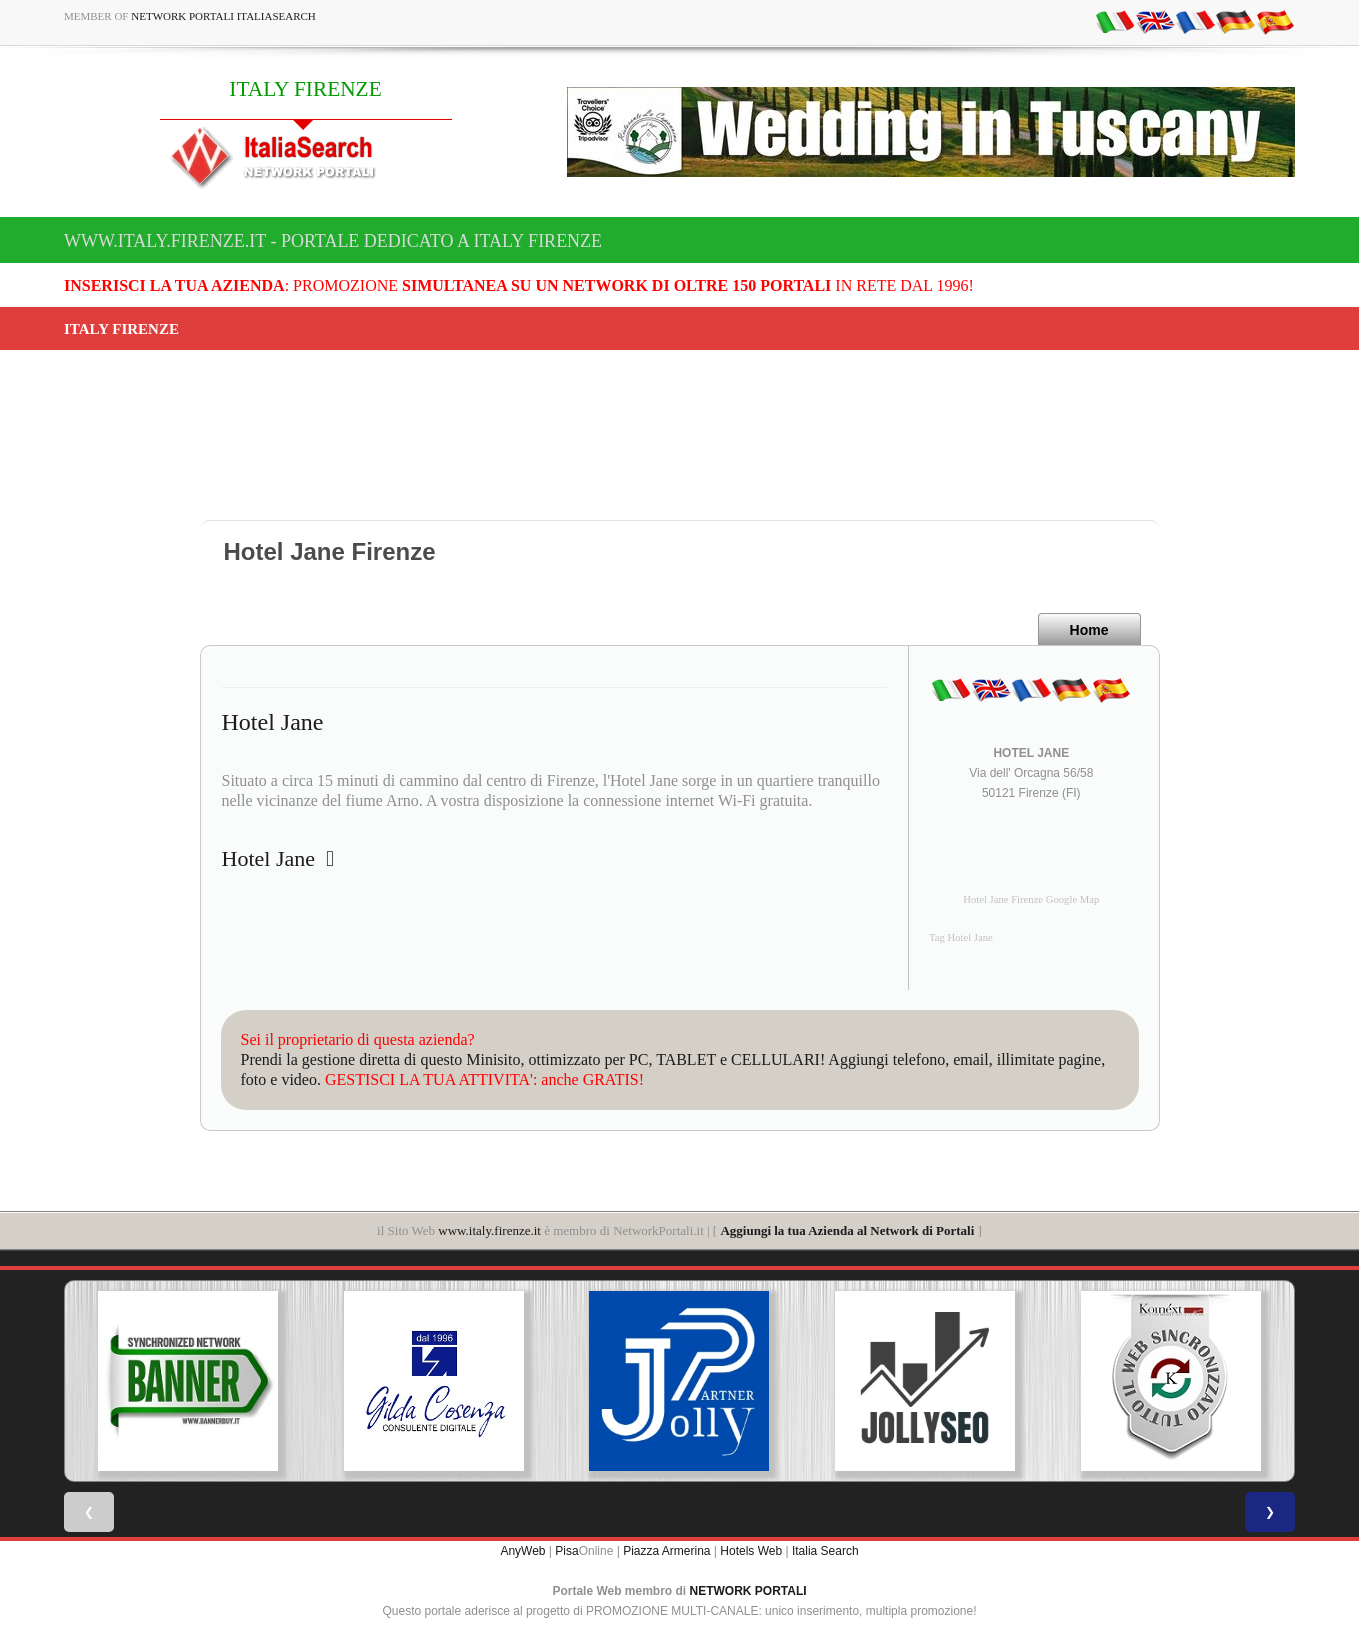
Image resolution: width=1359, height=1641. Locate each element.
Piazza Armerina (666, 1551)
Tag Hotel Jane (961, 937)
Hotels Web (751, 1551)
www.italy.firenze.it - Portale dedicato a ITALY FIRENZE (333, 241)
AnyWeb (522, 1551)
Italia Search (825, 1551)
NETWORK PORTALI (748, 1591)
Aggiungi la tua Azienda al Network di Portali (847, 1230)
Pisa (566, 1551)
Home (1089, 630)
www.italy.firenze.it (489, 1230)
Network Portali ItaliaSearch (223, 16)
